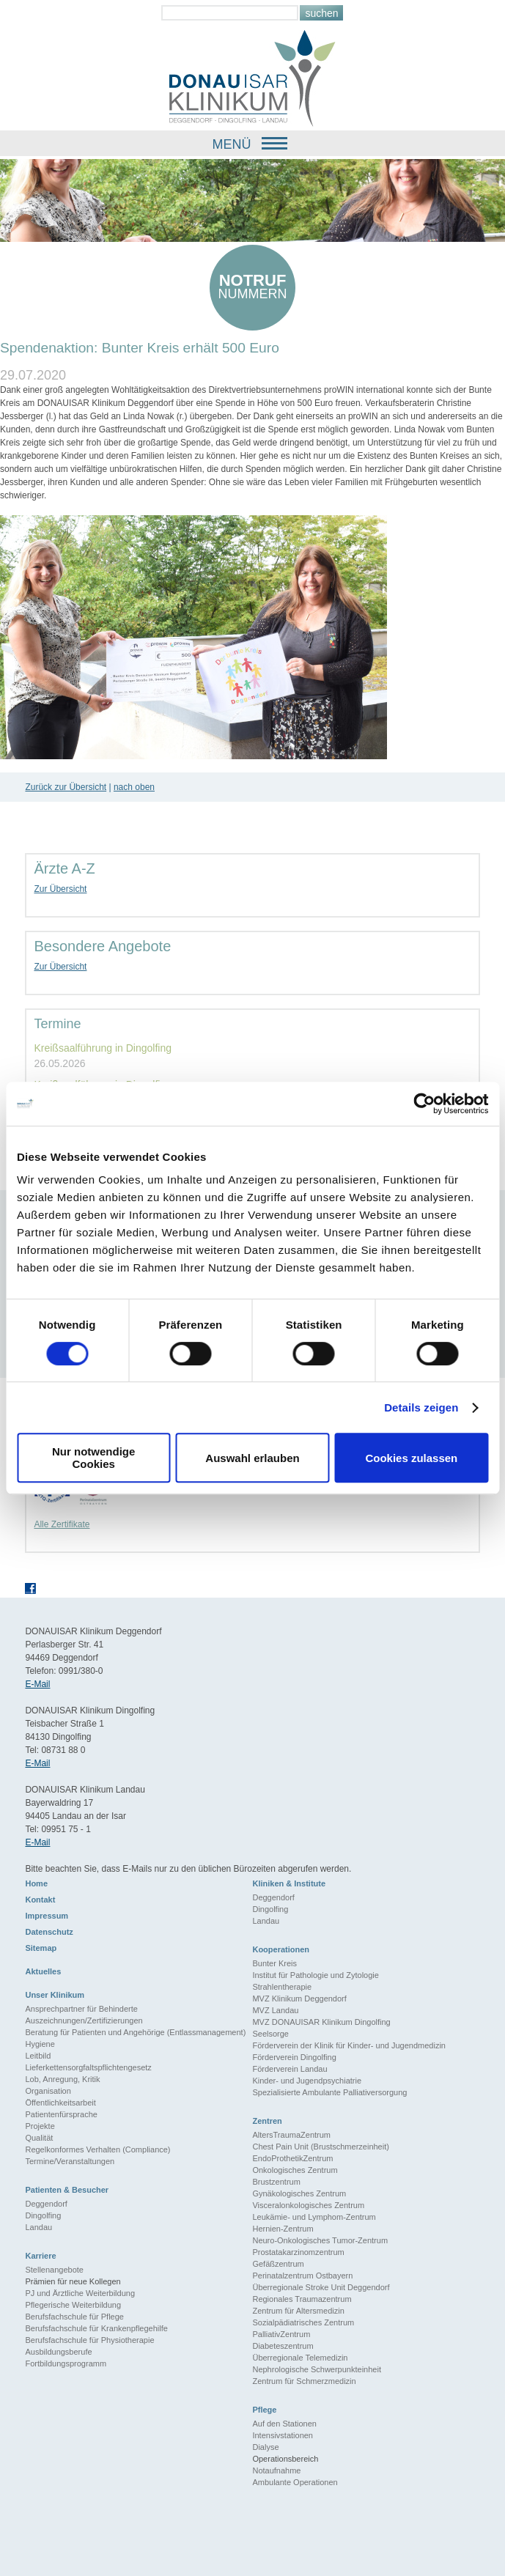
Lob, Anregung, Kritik (62, 2079)
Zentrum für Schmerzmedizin (303, 2381)
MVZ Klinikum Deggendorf (299, 1998)
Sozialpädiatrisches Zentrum (303, 2322)
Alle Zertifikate (61, 1524)
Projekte (39, 2126)
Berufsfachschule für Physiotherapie (89, 2340)
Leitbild (38, 2055)
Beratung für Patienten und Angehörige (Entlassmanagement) (135, 2032)
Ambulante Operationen (294, 2482)
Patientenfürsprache (61, 2114)
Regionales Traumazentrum (301, 2299)
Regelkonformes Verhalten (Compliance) (97, 2149)
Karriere (40, 2255)
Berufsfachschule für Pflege (74, 2316)
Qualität (39, 2137)
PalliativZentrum (281, 2334)
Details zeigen (421, 1407)
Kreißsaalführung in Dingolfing (103, 1048)
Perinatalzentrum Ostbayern (302, 2275)
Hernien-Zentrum (282, 2228)
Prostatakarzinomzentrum (298, 2252)
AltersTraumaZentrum (291, 2134)
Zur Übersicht (60, 889)
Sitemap (40, 1948)
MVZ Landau (275, 2010)
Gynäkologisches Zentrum (299, 2193)
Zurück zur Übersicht (65, 787)
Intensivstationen (282, 2435)
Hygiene (39, 2044)
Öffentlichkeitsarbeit (60, 2102)
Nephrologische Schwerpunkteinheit (316, 2369)
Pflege (264, 2409)
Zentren (266, 2120)
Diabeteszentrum (282, 2345)
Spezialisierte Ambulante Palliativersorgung (329, 2092)
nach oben (134, 787)
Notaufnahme (276, 2470)
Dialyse (265, 2447)
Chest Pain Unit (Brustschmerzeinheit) (320, 2146)
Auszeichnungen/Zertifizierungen (83, 2020)
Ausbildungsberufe (58, 2351)
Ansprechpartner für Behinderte (81, 2008)
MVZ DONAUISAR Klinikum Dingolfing (321, 2022)
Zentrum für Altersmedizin (298, 2310)
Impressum (46, 1915)
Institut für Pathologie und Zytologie (315, 1975)
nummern (252, 286)
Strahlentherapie (282, 1986)
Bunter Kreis (274, 1963)
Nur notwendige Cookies (93, 1457)
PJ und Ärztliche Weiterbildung (80, 2293)
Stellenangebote (54, 2269)
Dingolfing (270, 1909)
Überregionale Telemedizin (299, 2357)
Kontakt (40, 1899)
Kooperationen (280, 1949)
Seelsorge (270, 2033)
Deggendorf (273, 1897)
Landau (265, 1920)
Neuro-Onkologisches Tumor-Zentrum (320, 2240)
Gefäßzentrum (277, 2263)
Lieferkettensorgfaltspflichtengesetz (88, 2067)
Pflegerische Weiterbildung (73, 2304)
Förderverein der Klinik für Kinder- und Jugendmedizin (349, 2045)
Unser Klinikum (54, 1994)
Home (36, 1883)
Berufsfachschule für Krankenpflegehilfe (96, 2328)
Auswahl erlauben (252, 1458)
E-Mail (37, 1684)
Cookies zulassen (411, 1458)
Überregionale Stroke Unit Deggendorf (320, 2287)
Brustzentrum (276, 2181)
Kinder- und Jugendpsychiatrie (306, 2080)
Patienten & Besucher (66, 2189)
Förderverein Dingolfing (294, 2057)
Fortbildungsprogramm (65, 2363)
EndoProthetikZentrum (292, 2158)
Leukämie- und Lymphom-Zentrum (313, 2217)
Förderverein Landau (289, 2068)
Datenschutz (49, 1931)
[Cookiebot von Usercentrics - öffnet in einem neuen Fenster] (424, 1104)
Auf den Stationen (284, 2423)
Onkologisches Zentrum (294, 2170)
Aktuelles (43, 1971)
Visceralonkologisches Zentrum (308, 2205)
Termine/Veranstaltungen (69, 2161)
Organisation (47, 2090)
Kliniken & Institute (288, 1883)
